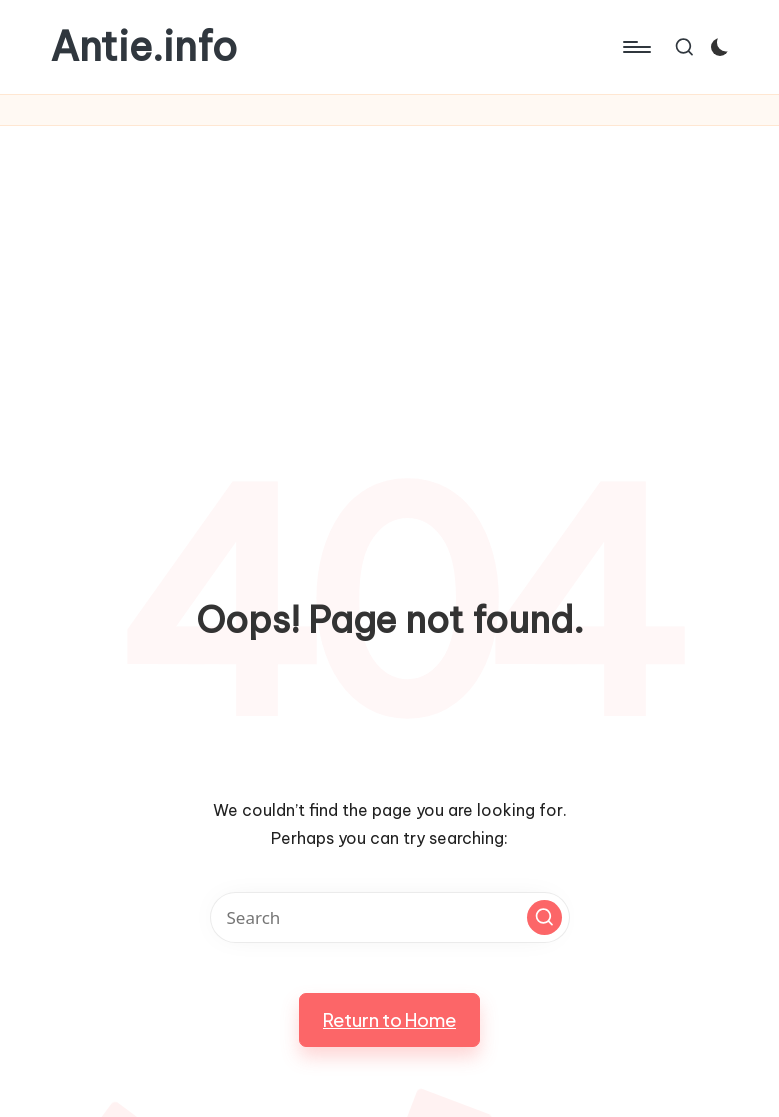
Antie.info (143, 47)
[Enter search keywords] (390, 917)
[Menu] (635, 47)
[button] (544, 917)
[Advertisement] (389, 276)
